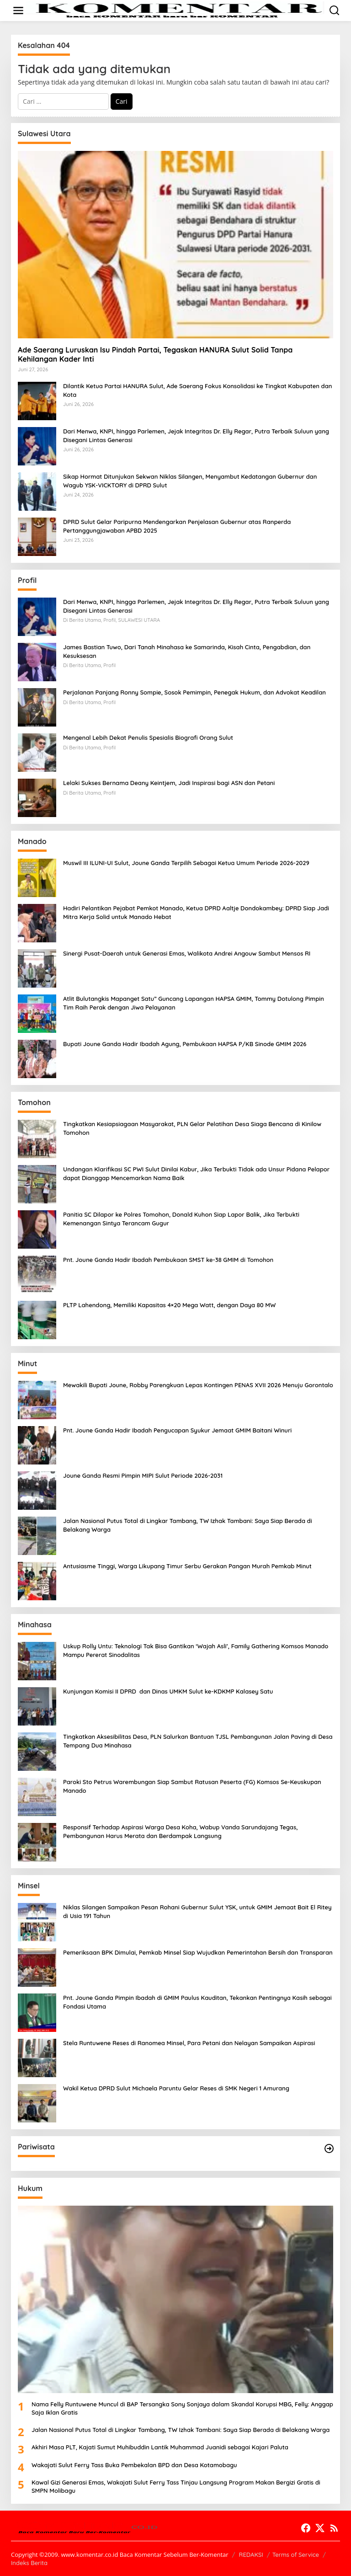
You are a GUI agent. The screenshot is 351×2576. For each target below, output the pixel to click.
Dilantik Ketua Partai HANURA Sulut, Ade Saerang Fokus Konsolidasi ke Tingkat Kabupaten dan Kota (197, 390)
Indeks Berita (29, 2562)
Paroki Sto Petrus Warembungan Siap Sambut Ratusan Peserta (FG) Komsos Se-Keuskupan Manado (192, 1786)
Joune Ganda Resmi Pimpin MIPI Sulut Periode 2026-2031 (143, 1475)
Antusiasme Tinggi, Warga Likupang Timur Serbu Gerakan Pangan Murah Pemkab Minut (187, 1566)
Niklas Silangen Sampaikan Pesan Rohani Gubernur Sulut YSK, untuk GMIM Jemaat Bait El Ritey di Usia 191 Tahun (197, 1911)
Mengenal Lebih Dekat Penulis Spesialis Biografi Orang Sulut (148, 737)
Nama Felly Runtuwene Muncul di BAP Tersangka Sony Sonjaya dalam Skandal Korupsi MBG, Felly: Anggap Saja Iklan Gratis (182, 2408)
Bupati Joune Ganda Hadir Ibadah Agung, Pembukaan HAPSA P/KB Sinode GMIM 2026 (185, 1044)
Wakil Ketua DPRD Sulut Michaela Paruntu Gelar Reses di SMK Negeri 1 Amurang (176, 2088)
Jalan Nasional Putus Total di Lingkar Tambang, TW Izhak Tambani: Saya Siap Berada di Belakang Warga (187, 1525)
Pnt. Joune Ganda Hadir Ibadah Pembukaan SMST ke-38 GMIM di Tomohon (168, 1259)
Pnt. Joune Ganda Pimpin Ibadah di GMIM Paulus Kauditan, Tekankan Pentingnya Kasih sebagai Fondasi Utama (197, 2001)
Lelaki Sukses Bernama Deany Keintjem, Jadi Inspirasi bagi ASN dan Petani (169, 782)
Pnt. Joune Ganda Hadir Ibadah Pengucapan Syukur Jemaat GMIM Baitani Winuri (177, 1430)
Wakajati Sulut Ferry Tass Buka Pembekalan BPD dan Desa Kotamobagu (134, 2465)
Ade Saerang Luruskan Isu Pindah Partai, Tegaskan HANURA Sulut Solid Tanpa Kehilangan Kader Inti (155, 354)
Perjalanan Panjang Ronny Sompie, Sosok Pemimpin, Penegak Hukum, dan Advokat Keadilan (194, 692)
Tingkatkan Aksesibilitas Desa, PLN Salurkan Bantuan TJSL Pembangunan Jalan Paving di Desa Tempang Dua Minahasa (198, 1740)
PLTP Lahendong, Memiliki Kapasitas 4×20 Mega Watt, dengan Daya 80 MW (169, 1305)
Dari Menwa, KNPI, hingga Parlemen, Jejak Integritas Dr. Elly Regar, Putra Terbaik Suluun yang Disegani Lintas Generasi (196, 435)
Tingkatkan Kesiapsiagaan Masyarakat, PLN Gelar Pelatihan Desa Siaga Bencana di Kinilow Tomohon (192, 1128)
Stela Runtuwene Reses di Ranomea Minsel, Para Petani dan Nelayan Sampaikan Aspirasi (189, 2043)
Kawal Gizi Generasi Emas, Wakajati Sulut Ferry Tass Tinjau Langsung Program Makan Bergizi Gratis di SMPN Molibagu (176, 2486)
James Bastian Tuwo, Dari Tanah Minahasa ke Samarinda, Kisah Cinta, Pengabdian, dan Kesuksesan (186, 651)
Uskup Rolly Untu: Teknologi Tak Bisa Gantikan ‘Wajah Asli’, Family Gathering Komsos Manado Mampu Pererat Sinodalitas (195, 1650)
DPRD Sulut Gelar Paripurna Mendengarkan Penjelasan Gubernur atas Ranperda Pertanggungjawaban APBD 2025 (177, 526)
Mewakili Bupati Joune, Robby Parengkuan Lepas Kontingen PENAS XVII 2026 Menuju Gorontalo (198, 1385)
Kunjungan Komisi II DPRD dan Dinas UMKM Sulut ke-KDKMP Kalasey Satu (168, 1691)
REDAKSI (251, 2554)
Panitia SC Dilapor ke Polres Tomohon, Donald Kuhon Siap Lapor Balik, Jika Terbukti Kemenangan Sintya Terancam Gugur (181, 1218)
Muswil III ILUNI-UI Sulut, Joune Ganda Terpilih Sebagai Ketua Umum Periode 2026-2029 (186, 862)
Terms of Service (295, 2554)
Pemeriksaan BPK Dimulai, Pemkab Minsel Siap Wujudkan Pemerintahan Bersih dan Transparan (198, 1952)
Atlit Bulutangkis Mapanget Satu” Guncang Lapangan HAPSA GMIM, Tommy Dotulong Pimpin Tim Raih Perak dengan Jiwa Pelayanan (193, 1002)
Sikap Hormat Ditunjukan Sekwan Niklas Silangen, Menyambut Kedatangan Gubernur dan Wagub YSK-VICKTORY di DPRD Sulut (190, 480)
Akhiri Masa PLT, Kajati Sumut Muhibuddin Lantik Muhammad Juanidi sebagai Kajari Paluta (160, 2447)
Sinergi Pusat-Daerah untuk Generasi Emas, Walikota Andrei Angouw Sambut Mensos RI (186, 953)
